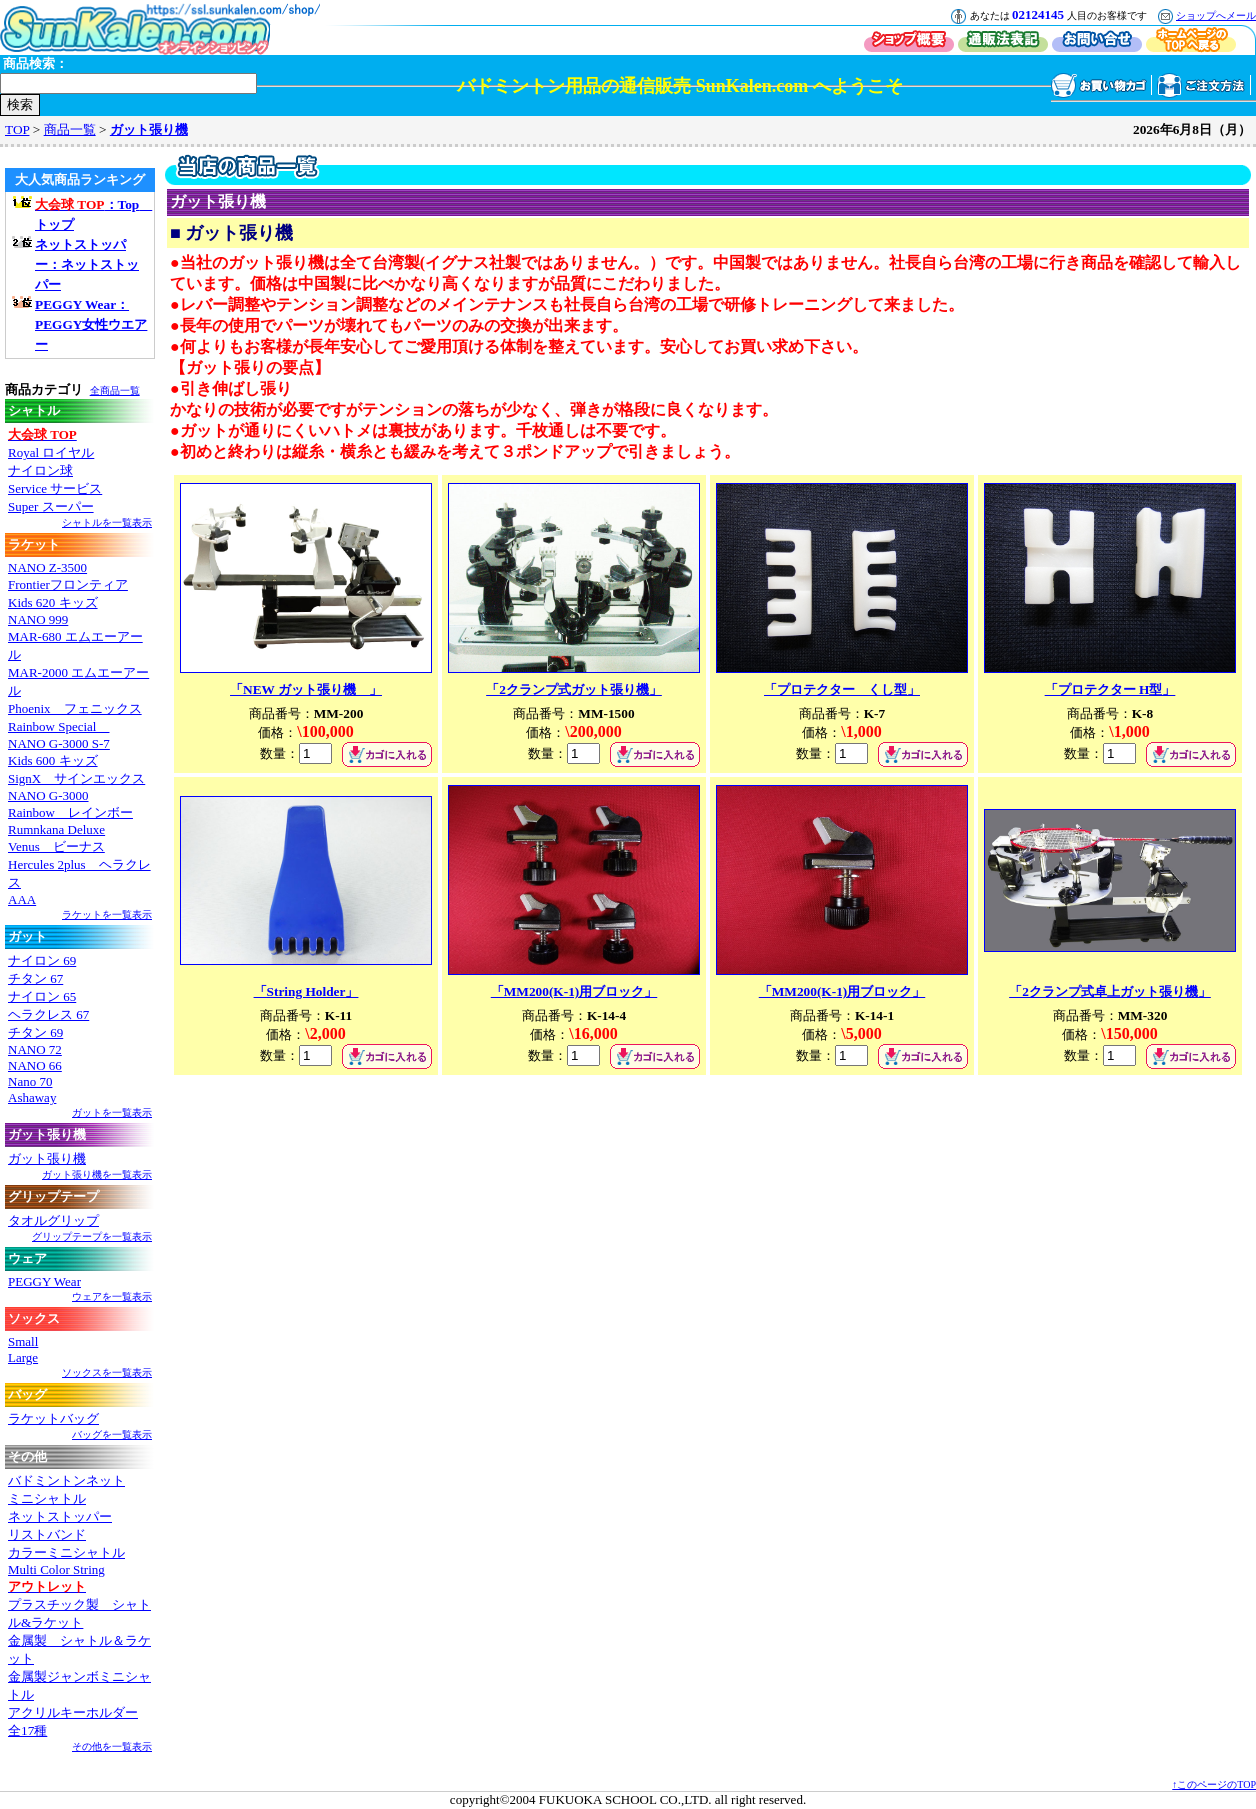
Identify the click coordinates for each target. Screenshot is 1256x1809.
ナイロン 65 (42, 996)
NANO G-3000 (48, 795)
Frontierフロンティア (68, 584)
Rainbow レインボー (70, 812)
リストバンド (47, 1534)
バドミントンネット (66, 1480)
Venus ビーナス (56, 846)
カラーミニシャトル (66, 1552)
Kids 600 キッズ (53, 760)
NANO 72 (35, 1049)
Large (23, 1357)
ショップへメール (1216, 15)
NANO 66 (35, 1065)
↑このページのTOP (1214, 1784)
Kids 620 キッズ (53, 602)
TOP (17, 129)
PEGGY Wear (44, 1281)
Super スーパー (51, 506)
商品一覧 (70, 129)
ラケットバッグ (53, 1418)
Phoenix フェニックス (75, 708)
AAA (22, 899)
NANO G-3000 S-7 (59, 743)
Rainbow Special (58, 726)
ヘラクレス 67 (48, 1014)
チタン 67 (35, 978)
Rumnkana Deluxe (56, 829)
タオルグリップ (53, 1220)
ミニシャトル (47, 1498)
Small (23, 1341)
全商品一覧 (115, 390)
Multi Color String (56, 1569)
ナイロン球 (40, 470)
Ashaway (32, 1097)
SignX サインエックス (76, 778)
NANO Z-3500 (47, 567)
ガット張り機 (149, 129)
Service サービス (55, 488)
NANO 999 (38, 619)
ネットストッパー (60, 1516)
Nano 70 (30, 1081)
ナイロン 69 (42, 960)
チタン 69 (35, 1032)
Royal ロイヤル (51, 452)
